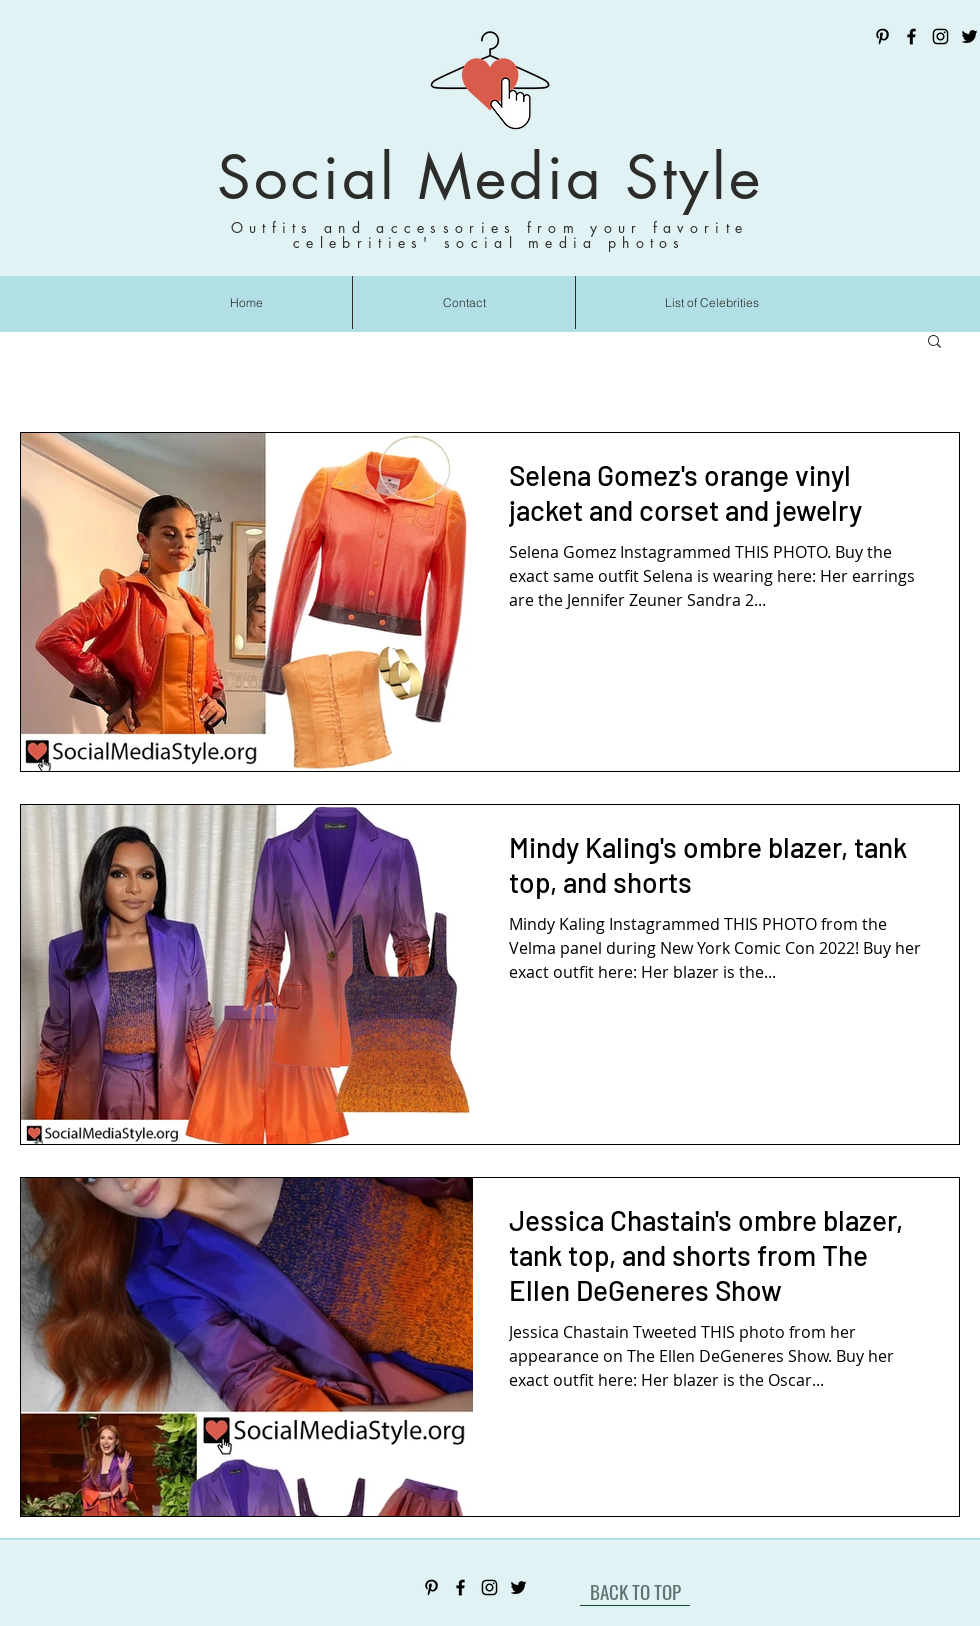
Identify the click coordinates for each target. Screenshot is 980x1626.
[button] (934, 342)
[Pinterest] (882, 36)
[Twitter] (969, 36)
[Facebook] (911, 36)
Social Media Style (490, 177)
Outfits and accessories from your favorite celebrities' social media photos (490, 235)
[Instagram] (940, 36)
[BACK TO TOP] (635, 1591)
